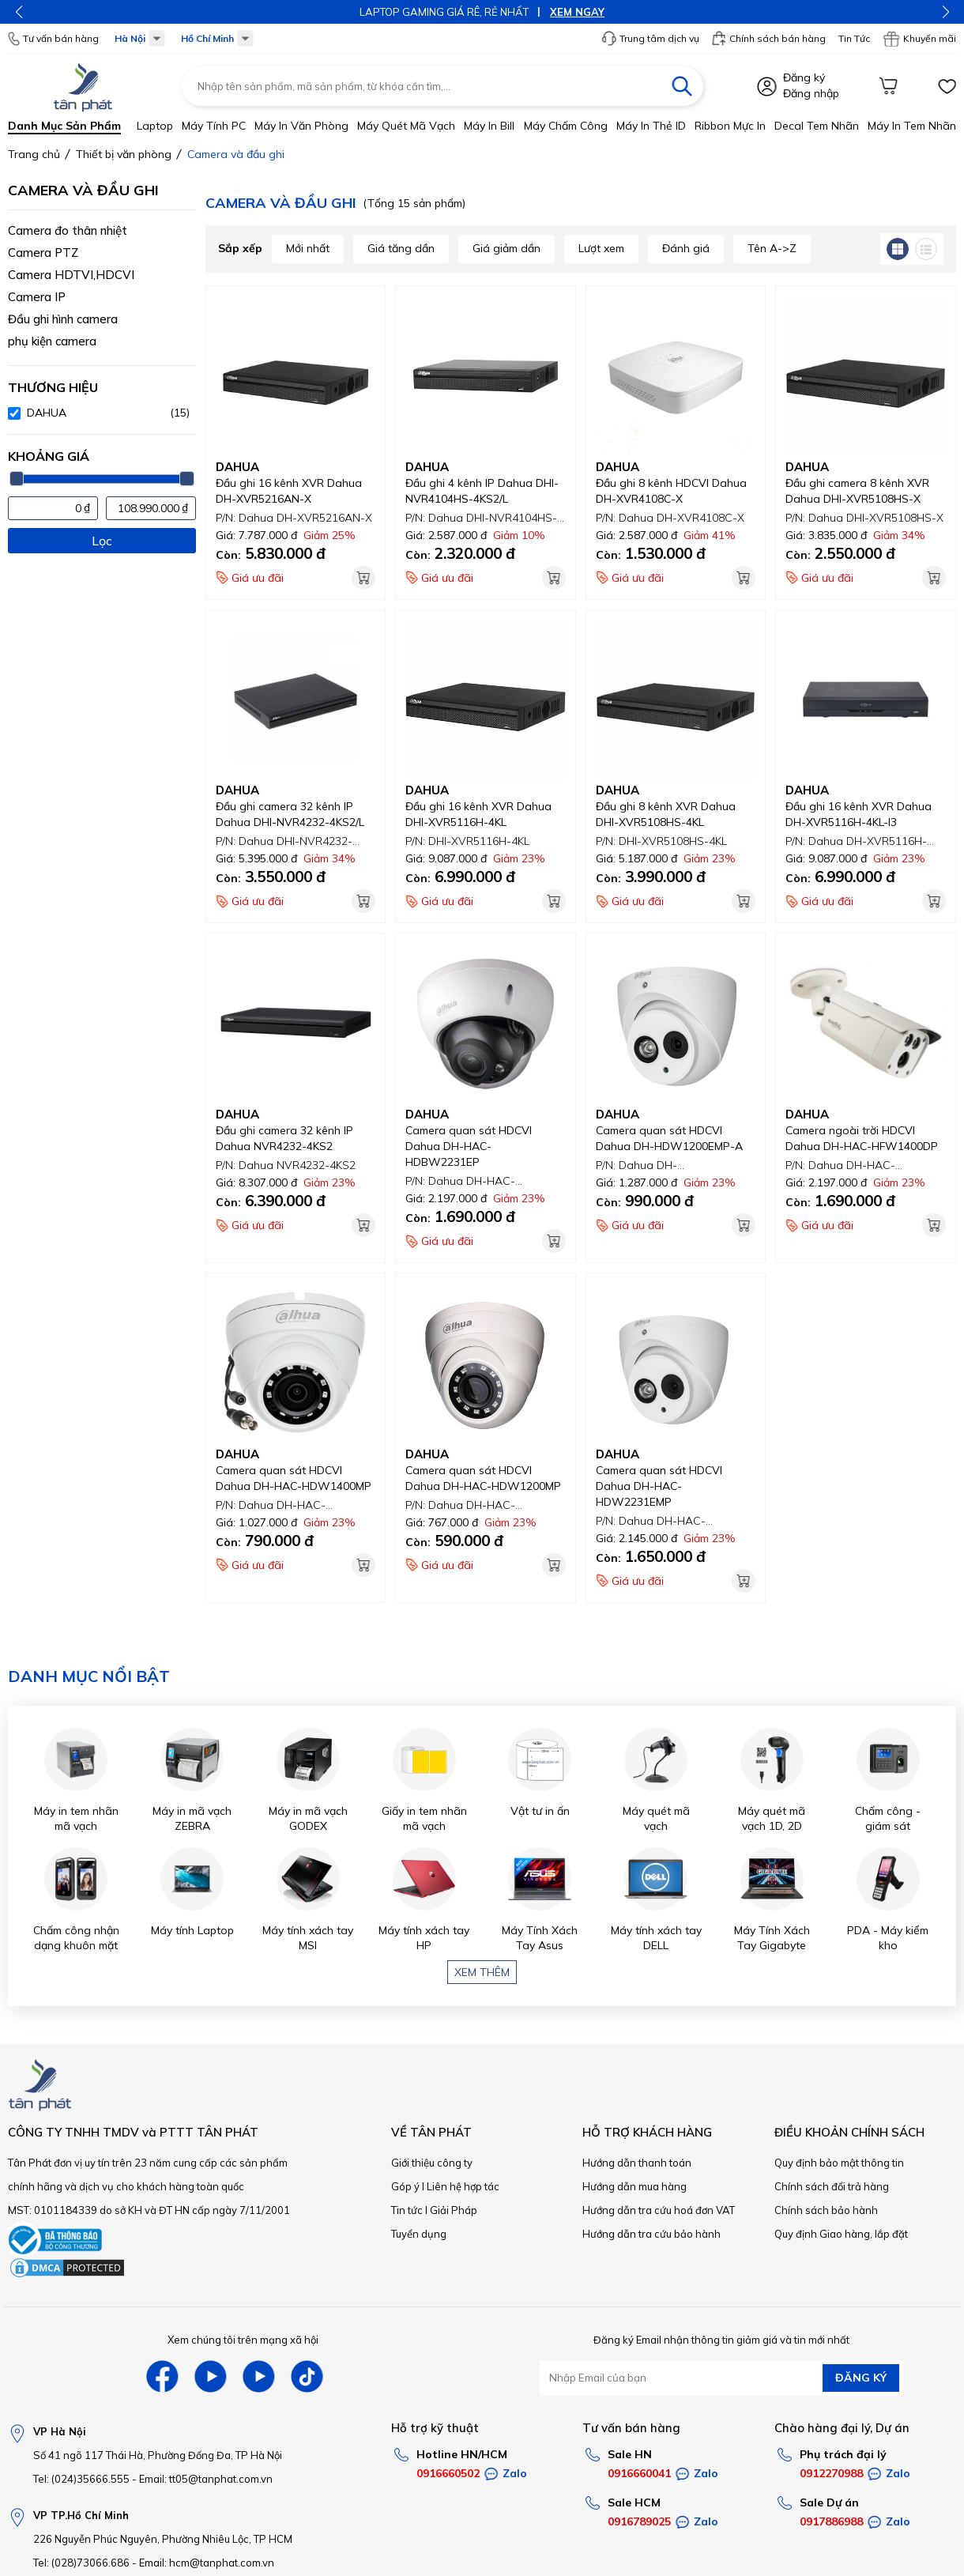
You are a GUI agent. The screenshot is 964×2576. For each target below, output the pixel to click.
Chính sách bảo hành (826, 2210)
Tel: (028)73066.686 (81, 2562)
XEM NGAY (577, 12)
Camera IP (37, 296)
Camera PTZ (43, 252)
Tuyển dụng (418, 2233)
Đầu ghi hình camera (63, 318)
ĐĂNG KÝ (861, 2377)
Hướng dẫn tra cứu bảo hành (651, 2233)
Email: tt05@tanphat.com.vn (206, 2478)
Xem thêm (482, 1972)
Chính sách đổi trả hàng (831, 2186)
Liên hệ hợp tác (463, 2186)
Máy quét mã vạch (406, 126)
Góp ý (405, 2186)
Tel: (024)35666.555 (81, 2478)
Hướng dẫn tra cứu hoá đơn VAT (658, 2210)
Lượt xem (601, 248)
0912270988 (831, 2473)
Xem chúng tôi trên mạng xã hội (243, 2339)
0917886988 (831, 2521)
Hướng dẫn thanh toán (636, 2162)
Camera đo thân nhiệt (67, 230)
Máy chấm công (566, 126)
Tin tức (407, 2210)
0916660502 (448, 2473)
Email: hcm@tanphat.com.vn (206, 2562)
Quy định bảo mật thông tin (839, 2162)
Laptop (155, 126)
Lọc (102, 541)
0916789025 (639, 2521)
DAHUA (237, 466)
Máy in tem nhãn (912, 126)
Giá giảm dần (506, 248)
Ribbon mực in (730, 126)
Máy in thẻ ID (651, 126)
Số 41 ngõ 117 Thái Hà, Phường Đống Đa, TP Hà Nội (157, 2455)
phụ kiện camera (52, 341)
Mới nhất (307, 248)
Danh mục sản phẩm (64, 126)
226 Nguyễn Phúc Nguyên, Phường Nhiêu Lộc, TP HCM (162, 2539)
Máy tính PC (214, 126)
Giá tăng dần (401, 248)
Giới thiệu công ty (432, 2162)
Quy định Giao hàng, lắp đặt (841, 2233)
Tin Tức (854, 38)
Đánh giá (686, 248)
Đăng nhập (811, 93)
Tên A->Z (771, 248)
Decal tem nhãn (816, 126)
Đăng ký (804, 77)
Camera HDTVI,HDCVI (71, 274)
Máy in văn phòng (301, 126)
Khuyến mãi (919, 39)
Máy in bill (489, 126)
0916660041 (639, 2473)
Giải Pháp (453, 2210)
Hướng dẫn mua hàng (634, 2186)
